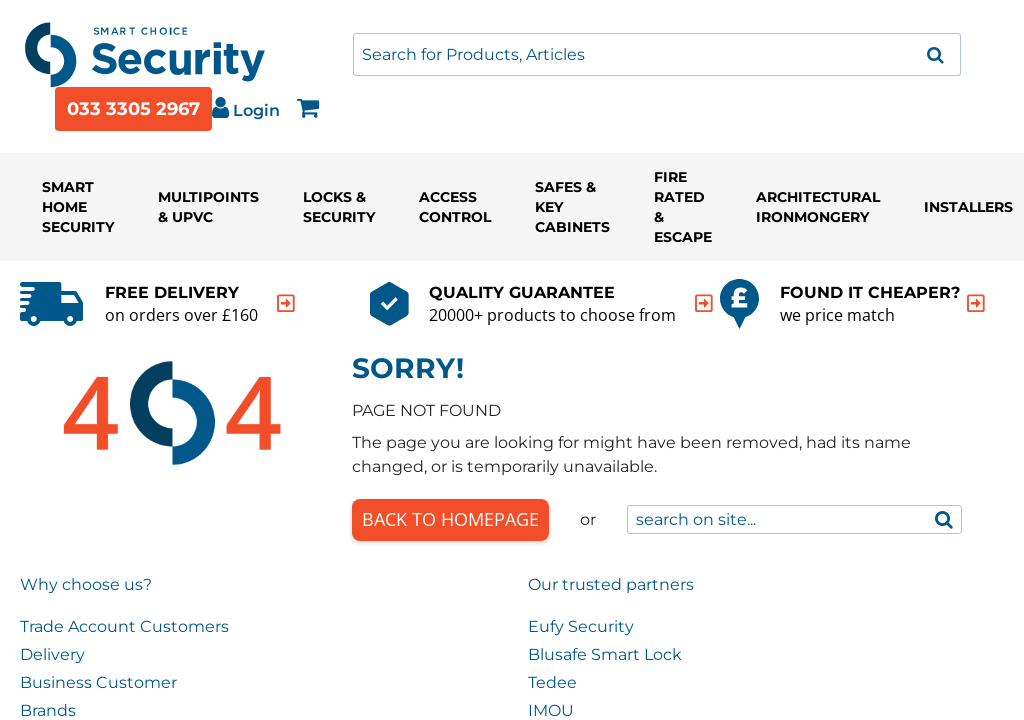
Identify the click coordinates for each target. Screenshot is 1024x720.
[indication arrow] (286, 303)
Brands (48, 710)
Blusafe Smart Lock (605, 654)
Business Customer (98, 682)
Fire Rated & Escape (683, 207)
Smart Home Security (78, 207)
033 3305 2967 (133, 109)
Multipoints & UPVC (208, 207)
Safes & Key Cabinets (572, 207)
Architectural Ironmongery (818, 207)
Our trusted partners (611, 584)
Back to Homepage (450, 519)
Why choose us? (86, 584)
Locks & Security (339, 207)
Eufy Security (581, 626)
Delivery (52, 654)
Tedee (552, 682)
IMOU (551, 710)
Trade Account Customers (124, 626)
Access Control (455, 207)
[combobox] (657, 54)
